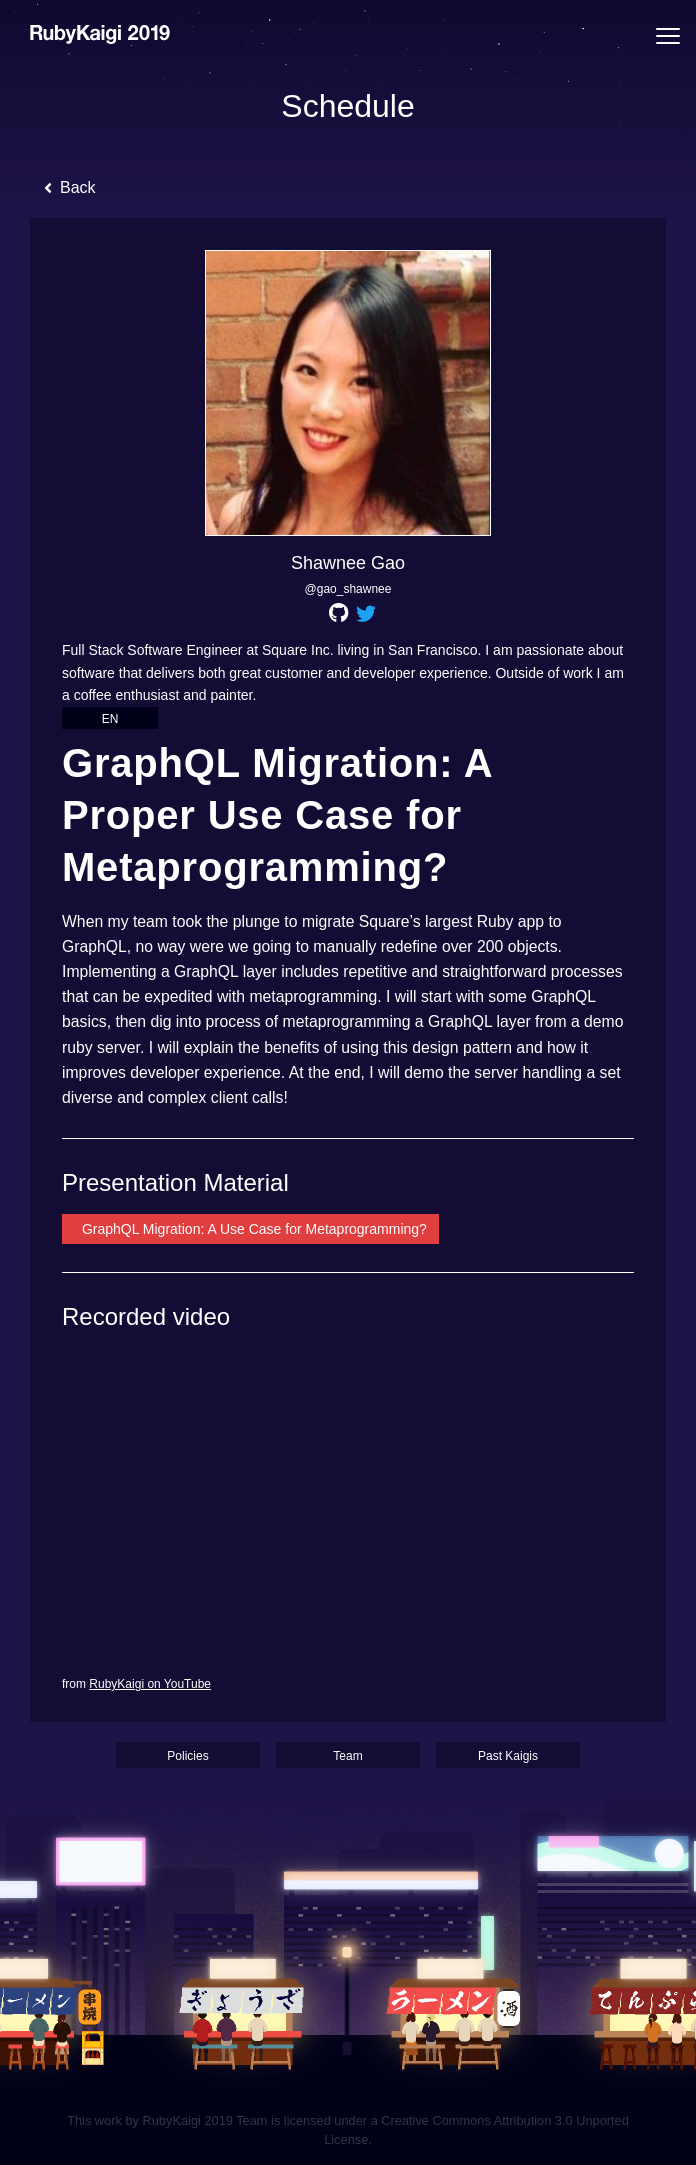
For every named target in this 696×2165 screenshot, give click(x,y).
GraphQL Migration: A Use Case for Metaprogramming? (252, 1229)
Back (70, 187)
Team (347, 1756)
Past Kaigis (508, 1756)
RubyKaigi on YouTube (150, 1684)
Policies (187, 1756)
